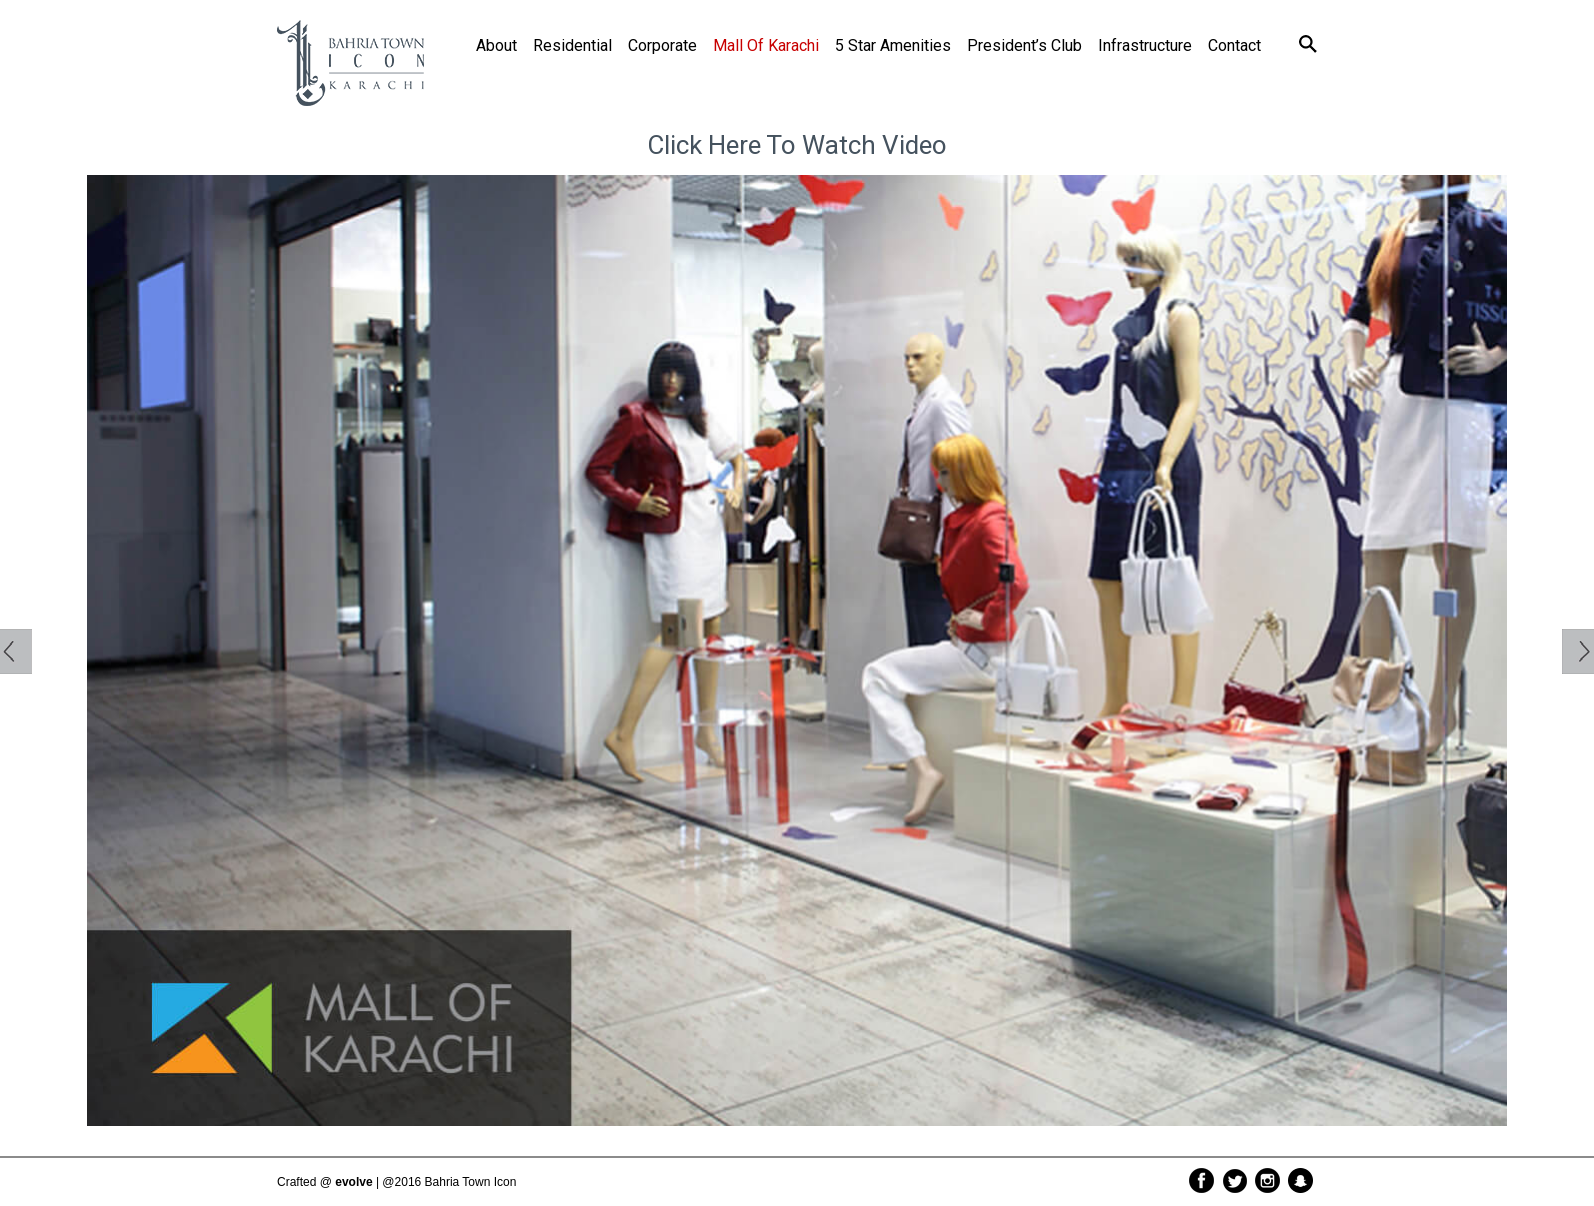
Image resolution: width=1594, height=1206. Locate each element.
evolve (353, 1182)
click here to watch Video (797, 145)
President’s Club (1024, 45)
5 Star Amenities (893, 45)
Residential (572, 45)
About (496, 45)
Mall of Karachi (766, 45)
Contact (1234, 45)
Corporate (662, 45)
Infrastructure (1145, 45)
